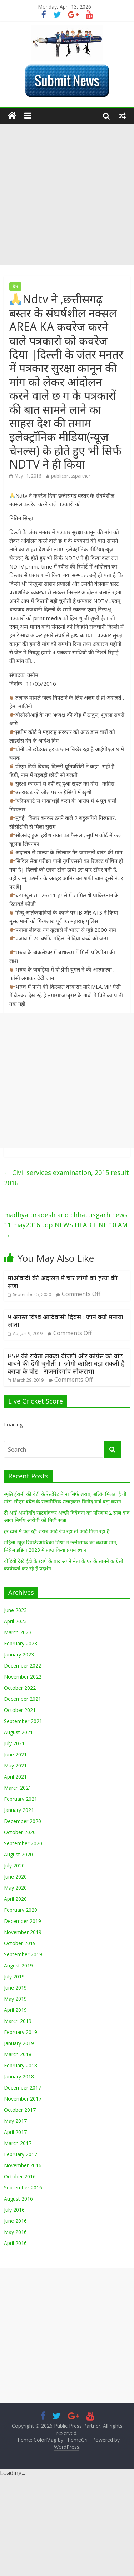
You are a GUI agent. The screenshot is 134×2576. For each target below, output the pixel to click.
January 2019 (19, 2043)
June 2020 (15, 1876)
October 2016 (20, 2176)
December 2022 (22, 1665)
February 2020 (20, 1909)
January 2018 (19, 2076)
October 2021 (20, 1710)
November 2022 (22, 1676)
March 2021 (17, 1787)
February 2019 (20, 2032)
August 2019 (18, 1965)
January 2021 (19, 1810)
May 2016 (15, 2232)
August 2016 (18, 2198)
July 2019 (14, 1976)
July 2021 (14, 1743)
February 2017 (20, 2154)
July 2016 (14, 2209)
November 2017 (22, 2098)
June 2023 (15, 1610)
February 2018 (20, 2065)
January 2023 (19, 1654)
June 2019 (15, 1987)
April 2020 (15, 1898)
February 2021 (20, 1798)
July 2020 (14, 1865)
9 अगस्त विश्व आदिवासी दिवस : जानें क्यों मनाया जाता (65, 1321)
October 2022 (20, 1687)
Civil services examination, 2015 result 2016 (66, 1177)
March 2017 (17, 2143)
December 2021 (22, 1698)
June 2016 (15, 2220)
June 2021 (15, 1754)
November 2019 (22, 1932)
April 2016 (15, 2243)
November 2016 (22, 2165)
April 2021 (15, 1776)
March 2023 (17, 1632)
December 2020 (22, 1821)
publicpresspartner (70, 476)
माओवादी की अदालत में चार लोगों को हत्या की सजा (63, 1281)
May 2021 (15, 1765)
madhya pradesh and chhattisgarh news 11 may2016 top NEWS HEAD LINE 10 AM (66, 1225)
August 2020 (18, 1854)
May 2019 (15, 1998)
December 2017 (22, 2087)
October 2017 (20, 2109)
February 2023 (20, 1643)
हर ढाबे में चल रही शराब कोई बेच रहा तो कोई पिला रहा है (56, 1531)
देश (15, 286)
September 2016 (23, 2187)
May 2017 (15, 2120)
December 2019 (22, 1921)
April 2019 (15, 2009)
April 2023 (15, 1621)
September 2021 (23, 1721)
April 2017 (15, 2132)
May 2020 (15, 1887)
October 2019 (20, 1943)
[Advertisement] (67, 195)
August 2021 (18, 1732)
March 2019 (17, 2021)
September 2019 (23, 1954)
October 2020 (20, 1832)
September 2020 (23, 1843)
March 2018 (17, 2054)
